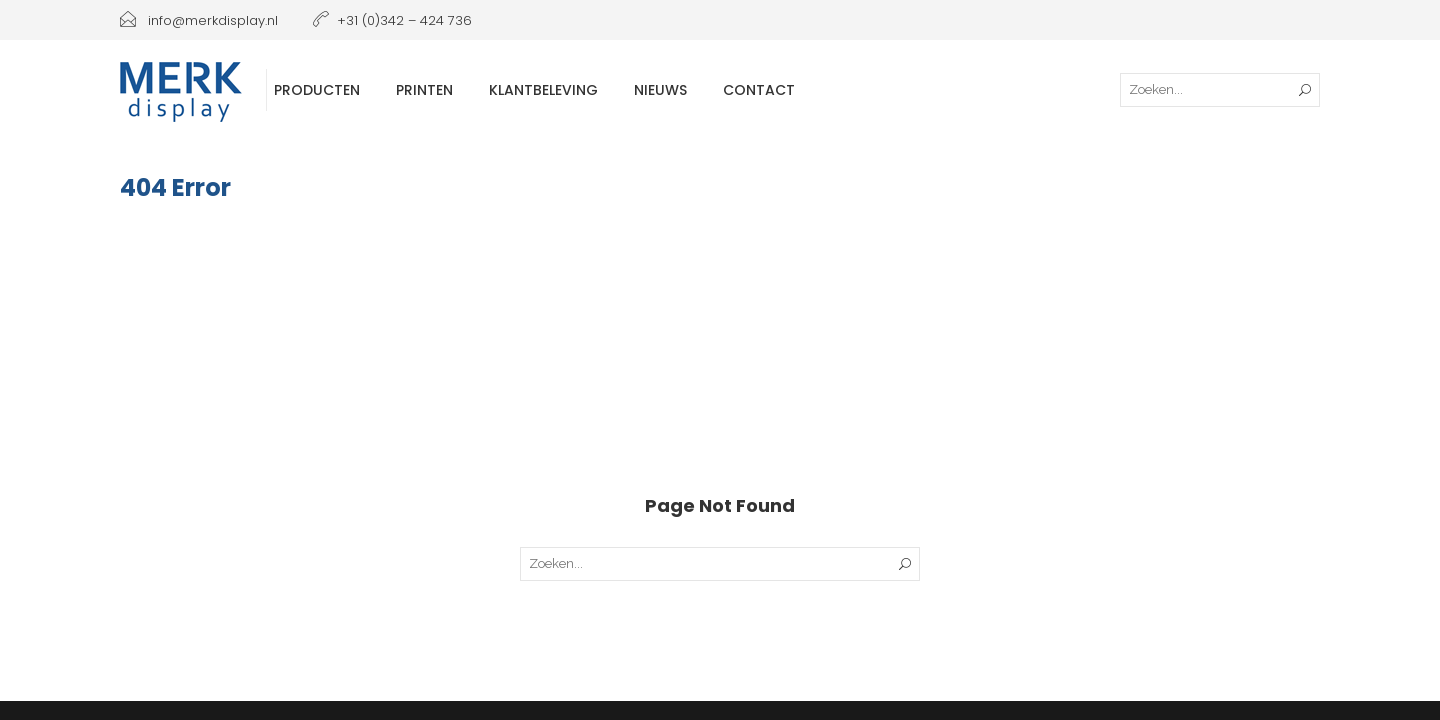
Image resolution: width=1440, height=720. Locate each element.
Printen (424, 90)
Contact (759, 90)
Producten (317, 90)
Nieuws (660, 90)
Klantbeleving (543, 90)
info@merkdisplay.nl (199, 20)
